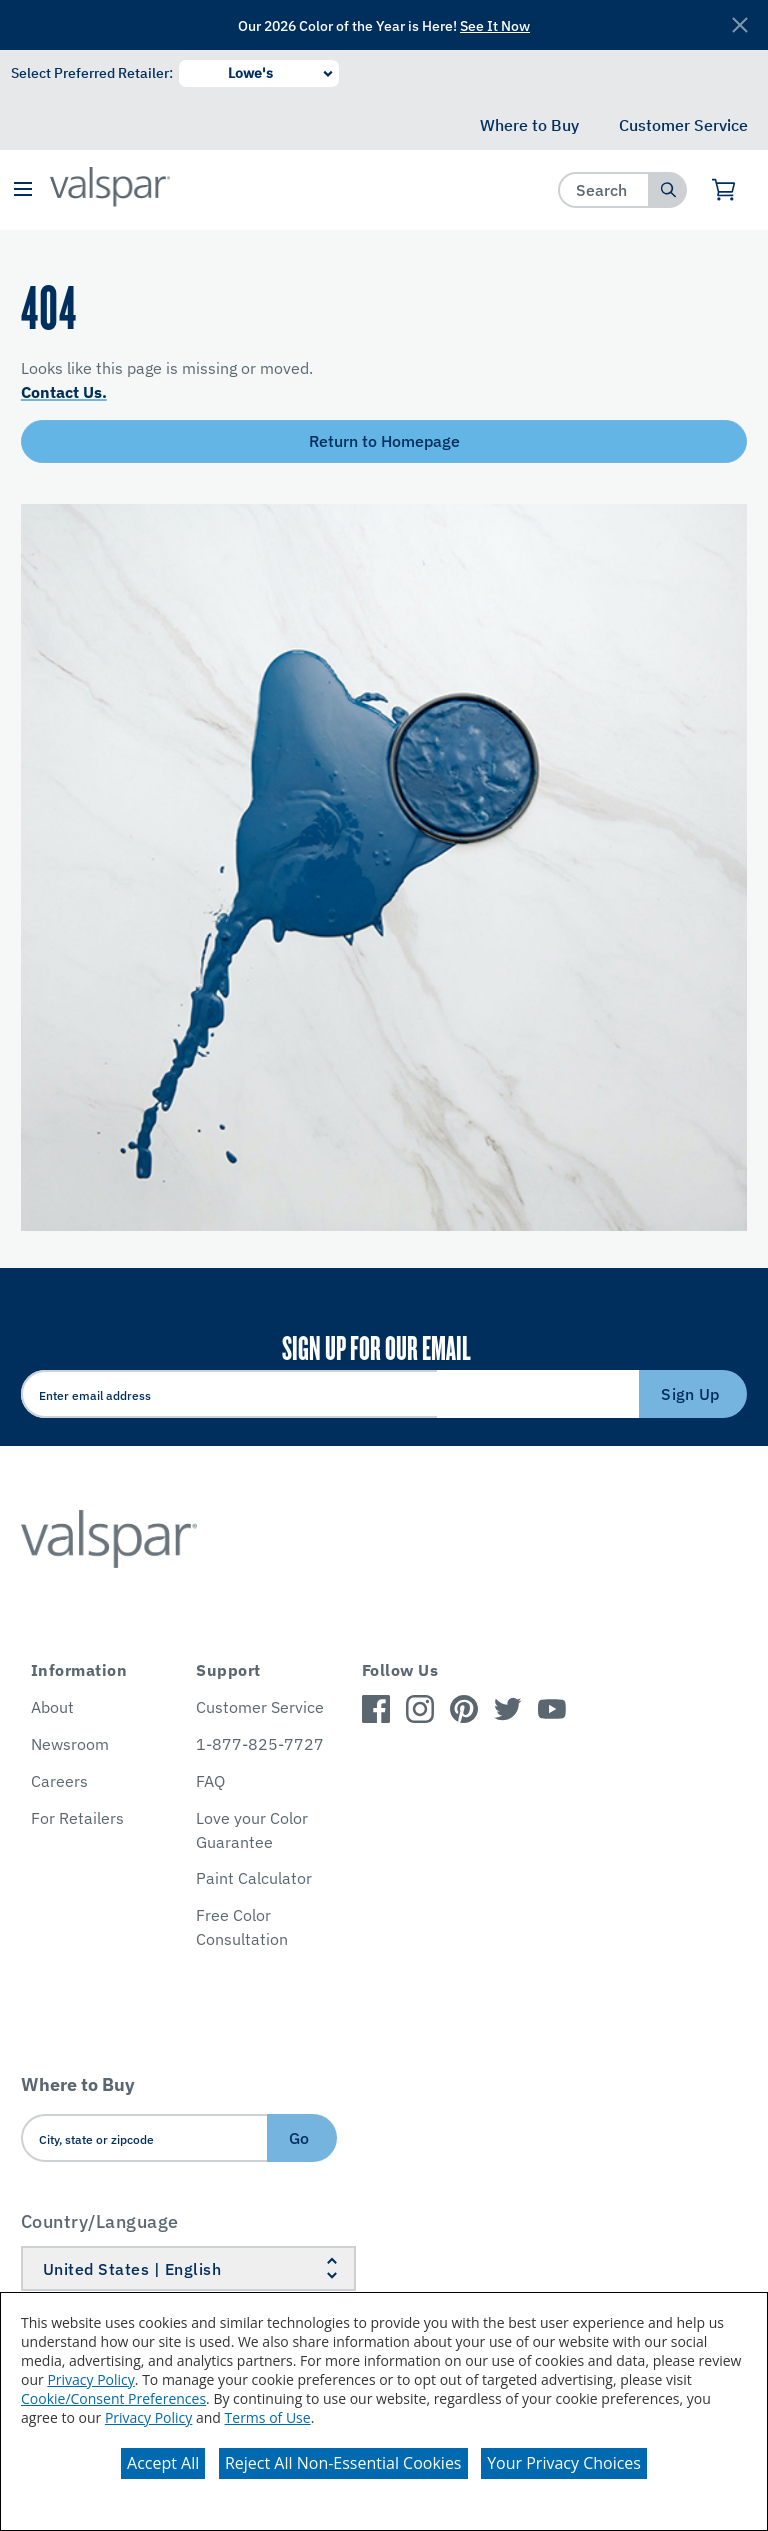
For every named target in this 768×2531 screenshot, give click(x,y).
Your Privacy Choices (564, 2463)
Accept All (163, 2463)
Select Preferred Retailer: (92, 73)
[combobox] (604, 189)
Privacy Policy (90, 2379)
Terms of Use (268, 2417)
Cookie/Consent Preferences (113, 2398)
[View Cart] (724, 190)
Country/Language (100, 2221)
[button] (22, 190)
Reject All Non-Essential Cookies (343, 2463)
